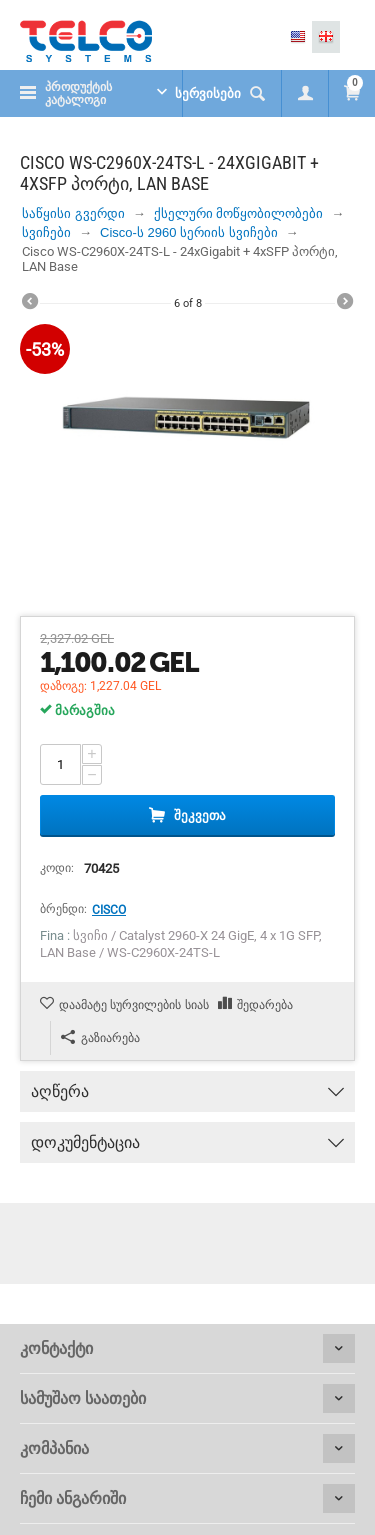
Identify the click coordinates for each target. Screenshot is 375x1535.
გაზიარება (100, 1037)
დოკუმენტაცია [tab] (187, 1137)
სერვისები (208, 93)
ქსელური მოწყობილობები (239, 213)
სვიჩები (46, 232)
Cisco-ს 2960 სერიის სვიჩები (189, 232)
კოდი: (57, 868)
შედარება (265, 1005)
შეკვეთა (200, 815)
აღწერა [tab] (187, 1086)
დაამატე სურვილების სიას (134, 1005)
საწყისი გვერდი (73, 213)
